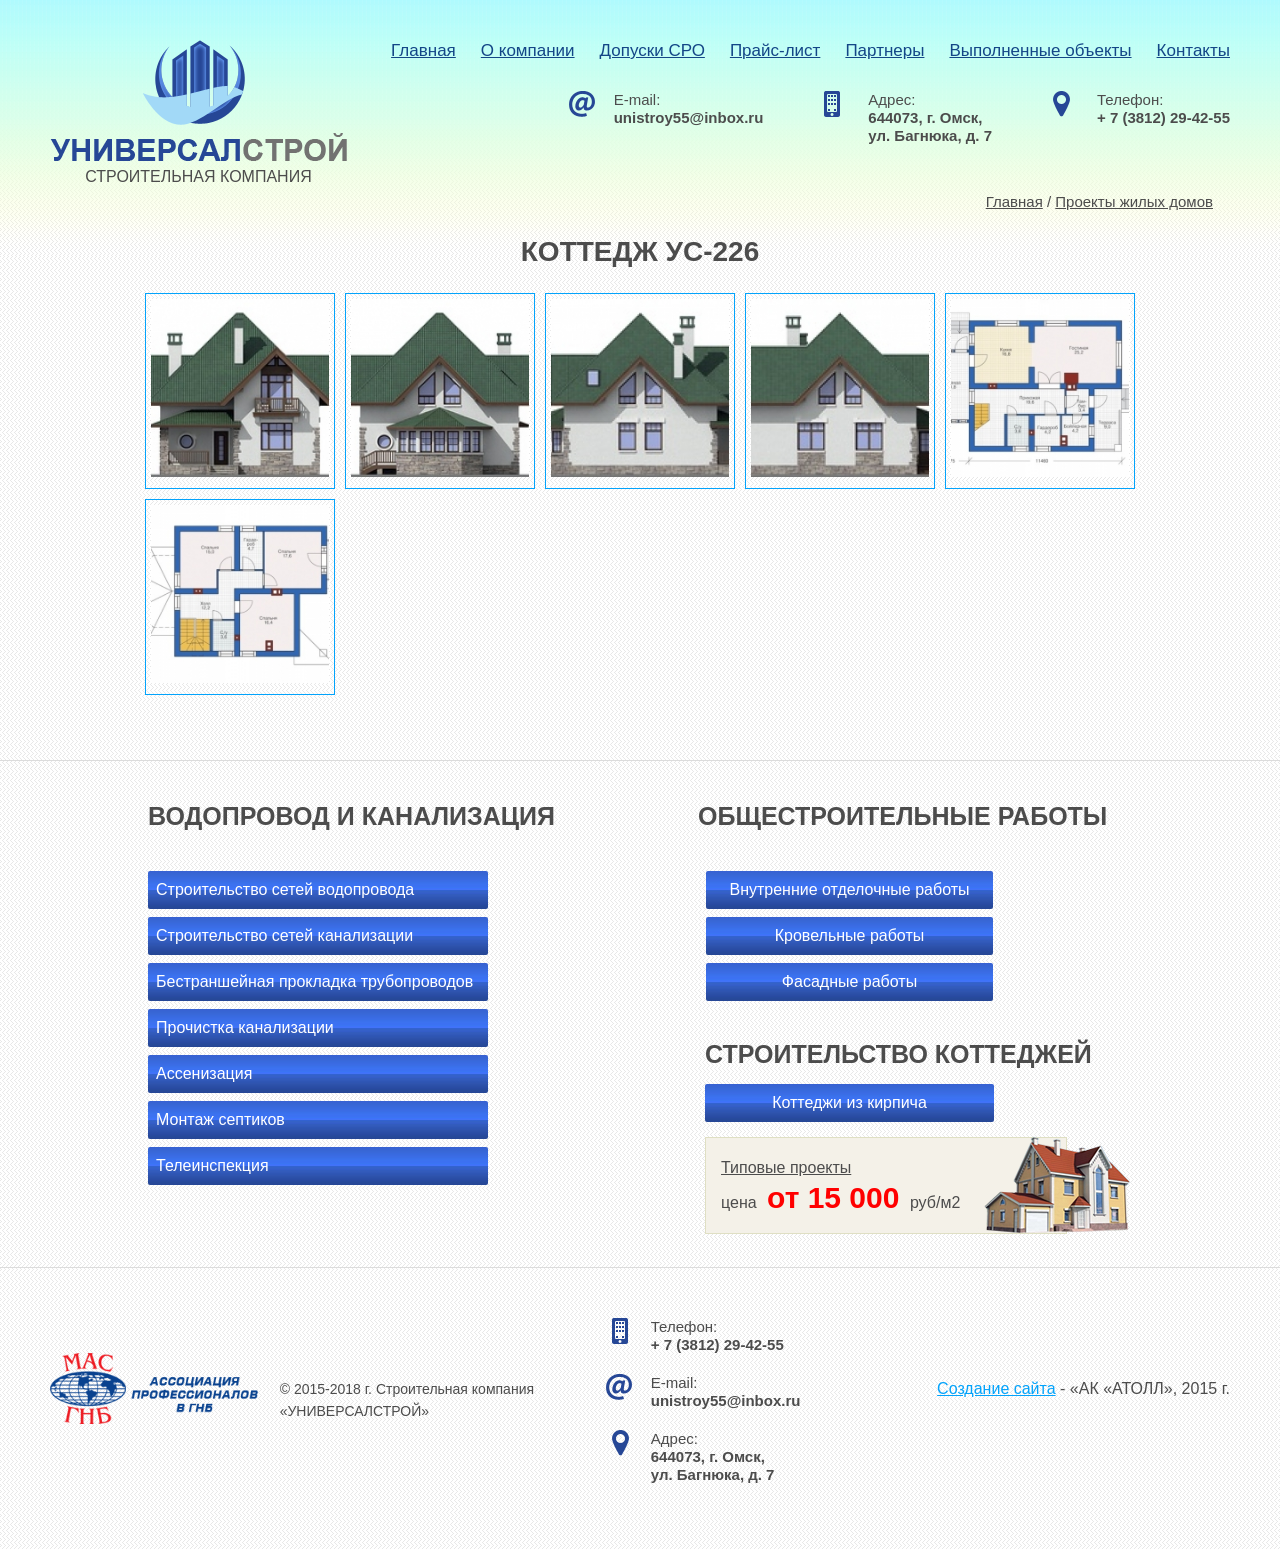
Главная (423, 50)
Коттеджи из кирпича (849, 1102)
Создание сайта (996, 1388)
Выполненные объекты (1040, 50)
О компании (528, 50)
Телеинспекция (212, 1165)
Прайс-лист (775, 50)
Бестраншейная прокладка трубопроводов (314, 981)
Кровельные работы (850, 935)
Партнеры (884, 50)
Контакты (1193, 50)
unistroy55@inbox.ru (689, 117)
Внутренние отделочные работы (849, 889)
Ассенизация (204, 1073)
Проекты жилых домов (1134, 201)
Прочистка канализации (245, 1027)
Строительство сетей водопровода (285, 889)
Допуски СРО (652, 50)
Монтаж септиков (220, 1119)
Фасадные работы (849, 981)
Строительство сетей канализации (284, 935)
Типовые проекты (786, 1167)
